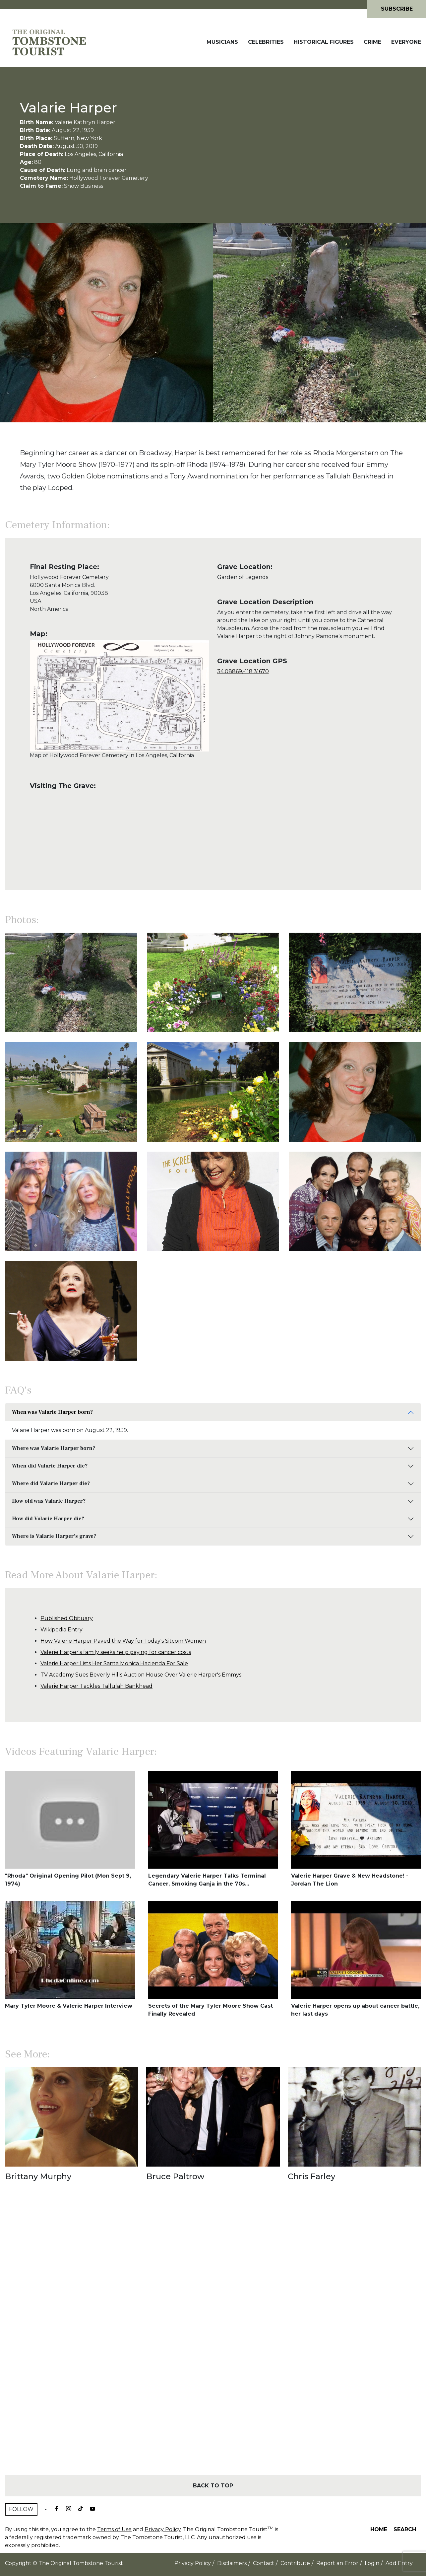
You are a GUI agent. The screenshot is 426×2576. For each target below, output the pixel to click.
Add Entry (399, 2563)
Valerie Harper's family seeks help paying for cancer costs (115, 1652)
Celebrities (266, 42)
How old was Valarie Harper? (49, 1501)
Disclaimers (232, 2563)
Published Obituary (66, 1618)
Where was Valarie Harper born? (53, 1448)
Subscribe (397, 9)
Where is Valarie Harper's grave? (54, 1536)
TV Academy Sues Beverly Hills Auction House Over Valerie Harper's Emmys (140, 1675)
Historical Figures (324, 42)
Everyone (406, 42)
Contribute (295, 2563)
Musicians (222, 42)
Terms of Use (114, 2529)
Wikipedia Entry (61, 1629)
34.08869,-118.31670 (243, 671)
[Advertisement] (213, 2340)
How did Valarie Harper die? (48, 1518)
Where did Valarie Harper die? (51, 1483)
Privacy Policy (163, 2529)
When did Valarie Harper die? (50, 1466)
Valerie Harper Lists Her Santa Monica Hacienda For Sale (114, 1663)
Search (405, 2529)
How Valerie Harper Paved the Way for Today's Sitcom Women (123, 1641)
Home (378, 2529)
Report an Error (337, 2563)
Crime (372, 42)
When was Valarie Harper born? (52, 1412)
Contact (263, 2563)
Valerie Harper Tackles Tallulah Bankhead (96, 1686)
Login (372, 2563)
